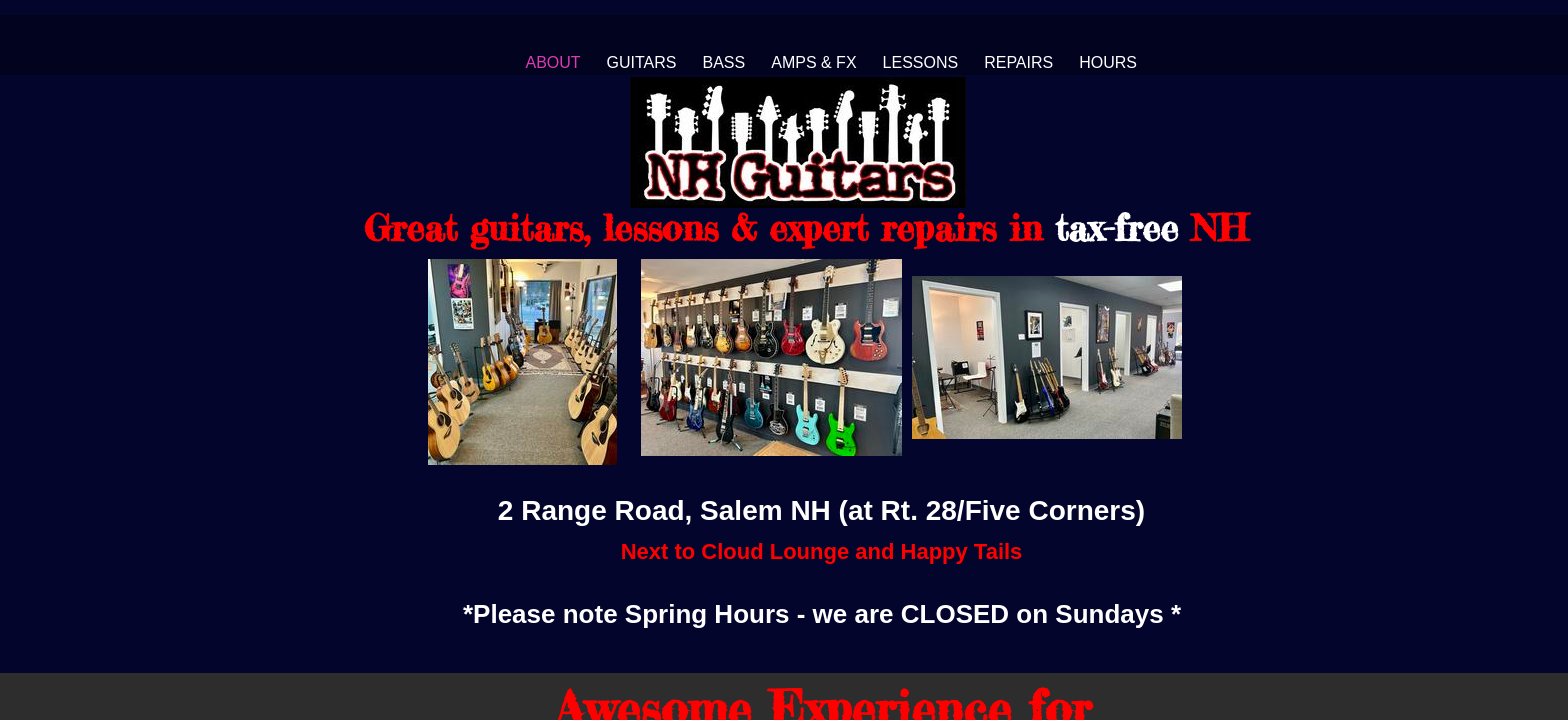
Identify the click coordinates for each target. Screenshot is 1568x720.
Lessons (921, 62)
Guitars (642, 62)
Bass (724, 62)
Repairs (1018, 62)
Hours (1108, 62)
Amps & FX (813, 62)
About (552, 62)
